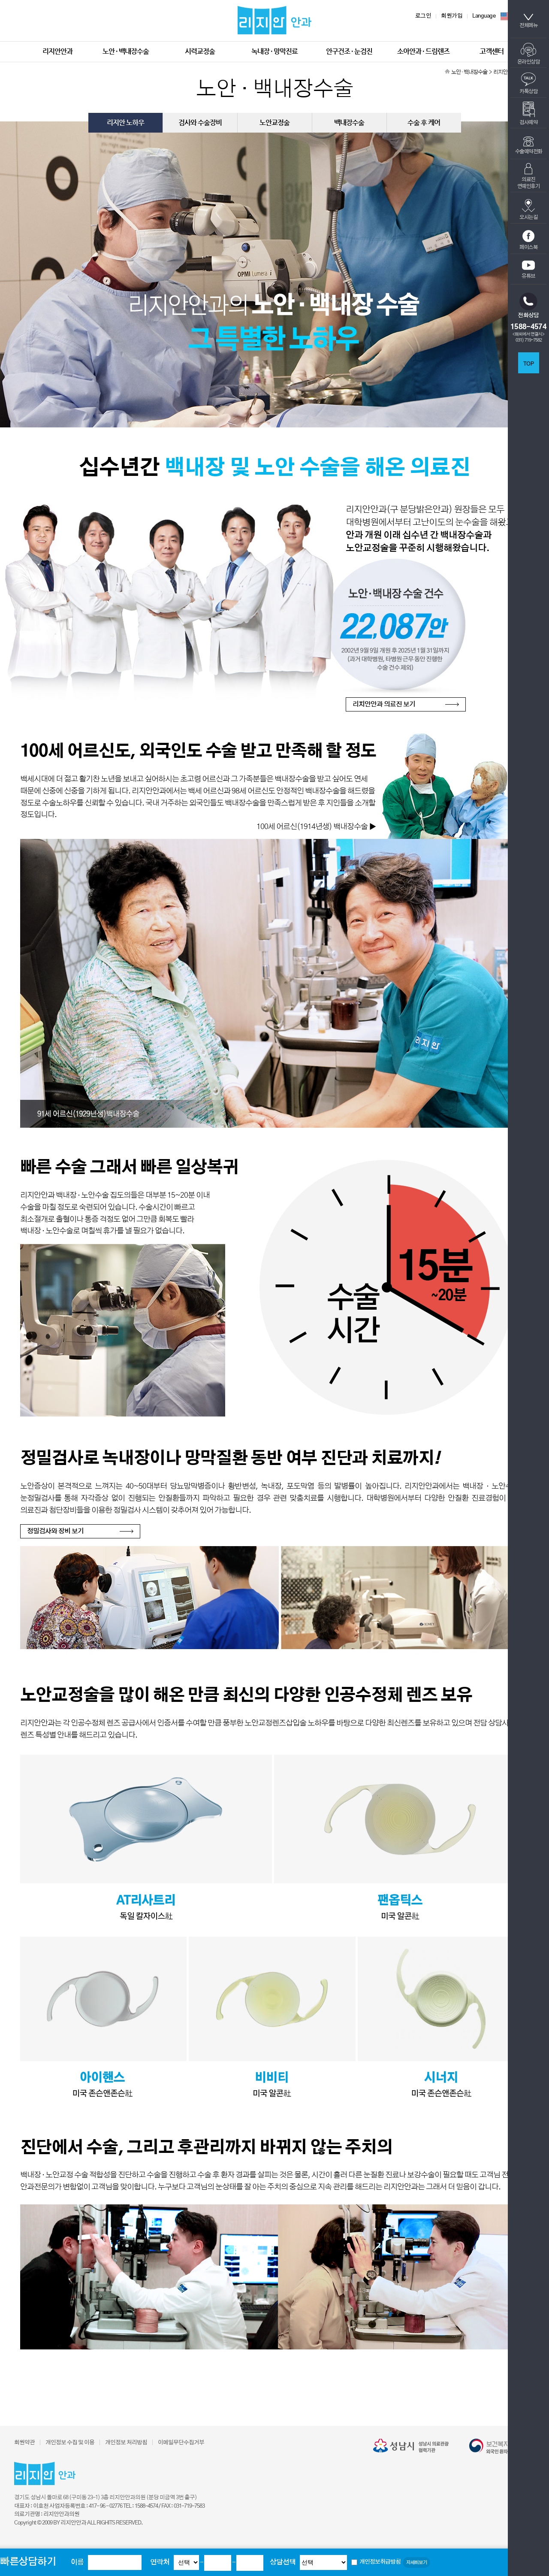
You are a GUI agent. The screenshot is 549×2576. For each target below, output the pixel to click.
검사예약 (528, 113)
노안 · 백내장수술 (126, 51)
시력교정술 (200, 51)
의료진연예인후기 (528, 176)
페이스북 (528, 240)
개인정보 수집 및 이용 (69, 2443)
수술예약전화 (528, 145)
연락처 (159, 2562)
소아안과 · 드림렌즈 (423, 51)
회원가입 (451, 16)
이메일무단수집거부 (181, 2443)
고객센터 (492, 51)
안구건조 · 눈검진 (349, 51)
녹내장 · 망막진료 (274, 51)
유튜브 (528, 269)
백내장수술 (349, 122)
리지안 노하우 (125, 122)
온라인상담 (528, 53)
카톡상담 (528, 83)
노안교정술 (274, 122)
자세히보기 (416, 2562)
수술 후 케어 (423, 122)
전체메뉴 (528, 21)
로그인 (423, 16)
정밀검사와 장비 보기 (55, 1531)
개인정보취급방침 (380, 2562)
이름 (77, 2562)
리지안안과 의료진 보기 (384, 704)
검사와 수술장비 (200, 122)
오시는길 (528, 209)
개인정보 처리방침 (126, 2443)
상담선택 (283, 2562)
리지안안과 (57, 51)
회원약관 (24, 2443)
